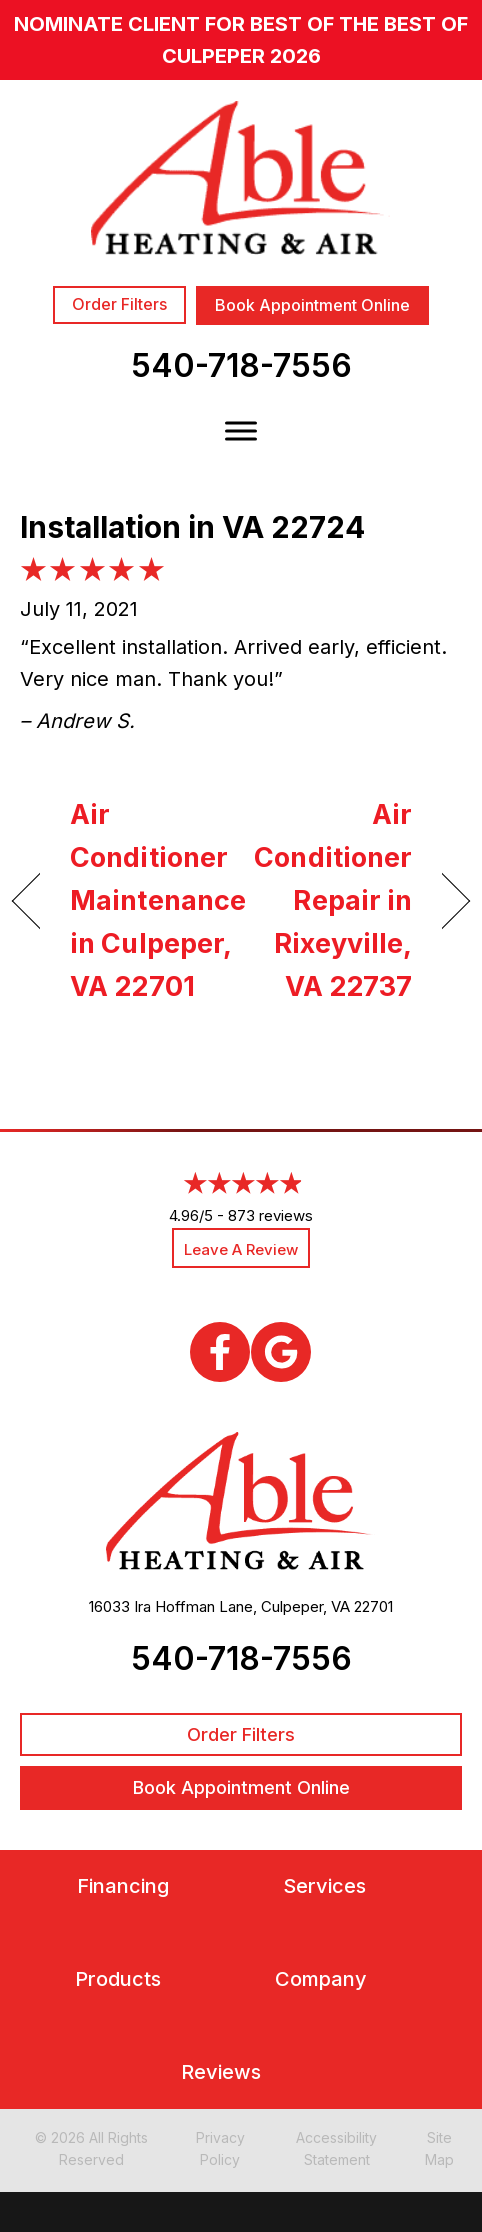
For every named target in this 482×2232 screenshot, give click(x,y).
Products (118, 1979)
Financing (123, 1886)
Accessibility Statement (336, 2148)
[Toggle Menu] (241, 430)
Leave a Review (241, 1249)
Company (321, 1979)
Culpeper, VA (305, 1606)
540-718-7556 (241, 365)
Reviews (221, 2072)
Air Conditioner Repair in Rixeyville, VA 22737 (333, 901)
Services (324, 1886)
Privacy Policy (220, 2148)
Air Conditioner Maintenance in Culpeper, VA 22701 (158, 901)
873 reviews (270, 1215)
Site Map (439, 2148)
